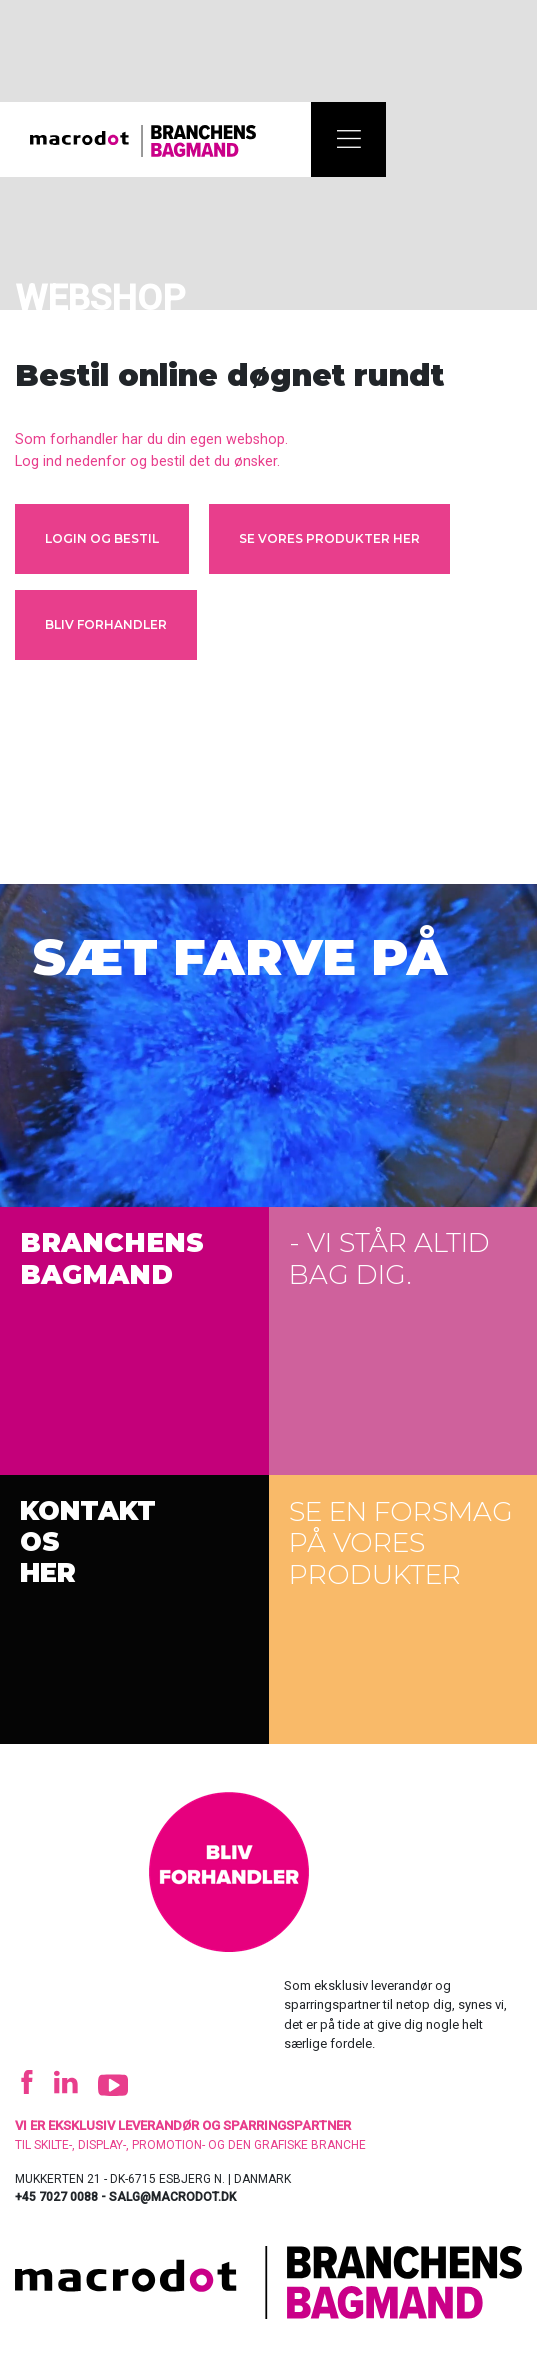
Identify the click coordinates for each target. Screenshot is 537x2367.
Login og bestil (102, 538)
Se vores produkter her (329, 538)
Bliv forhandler (106, 624)
